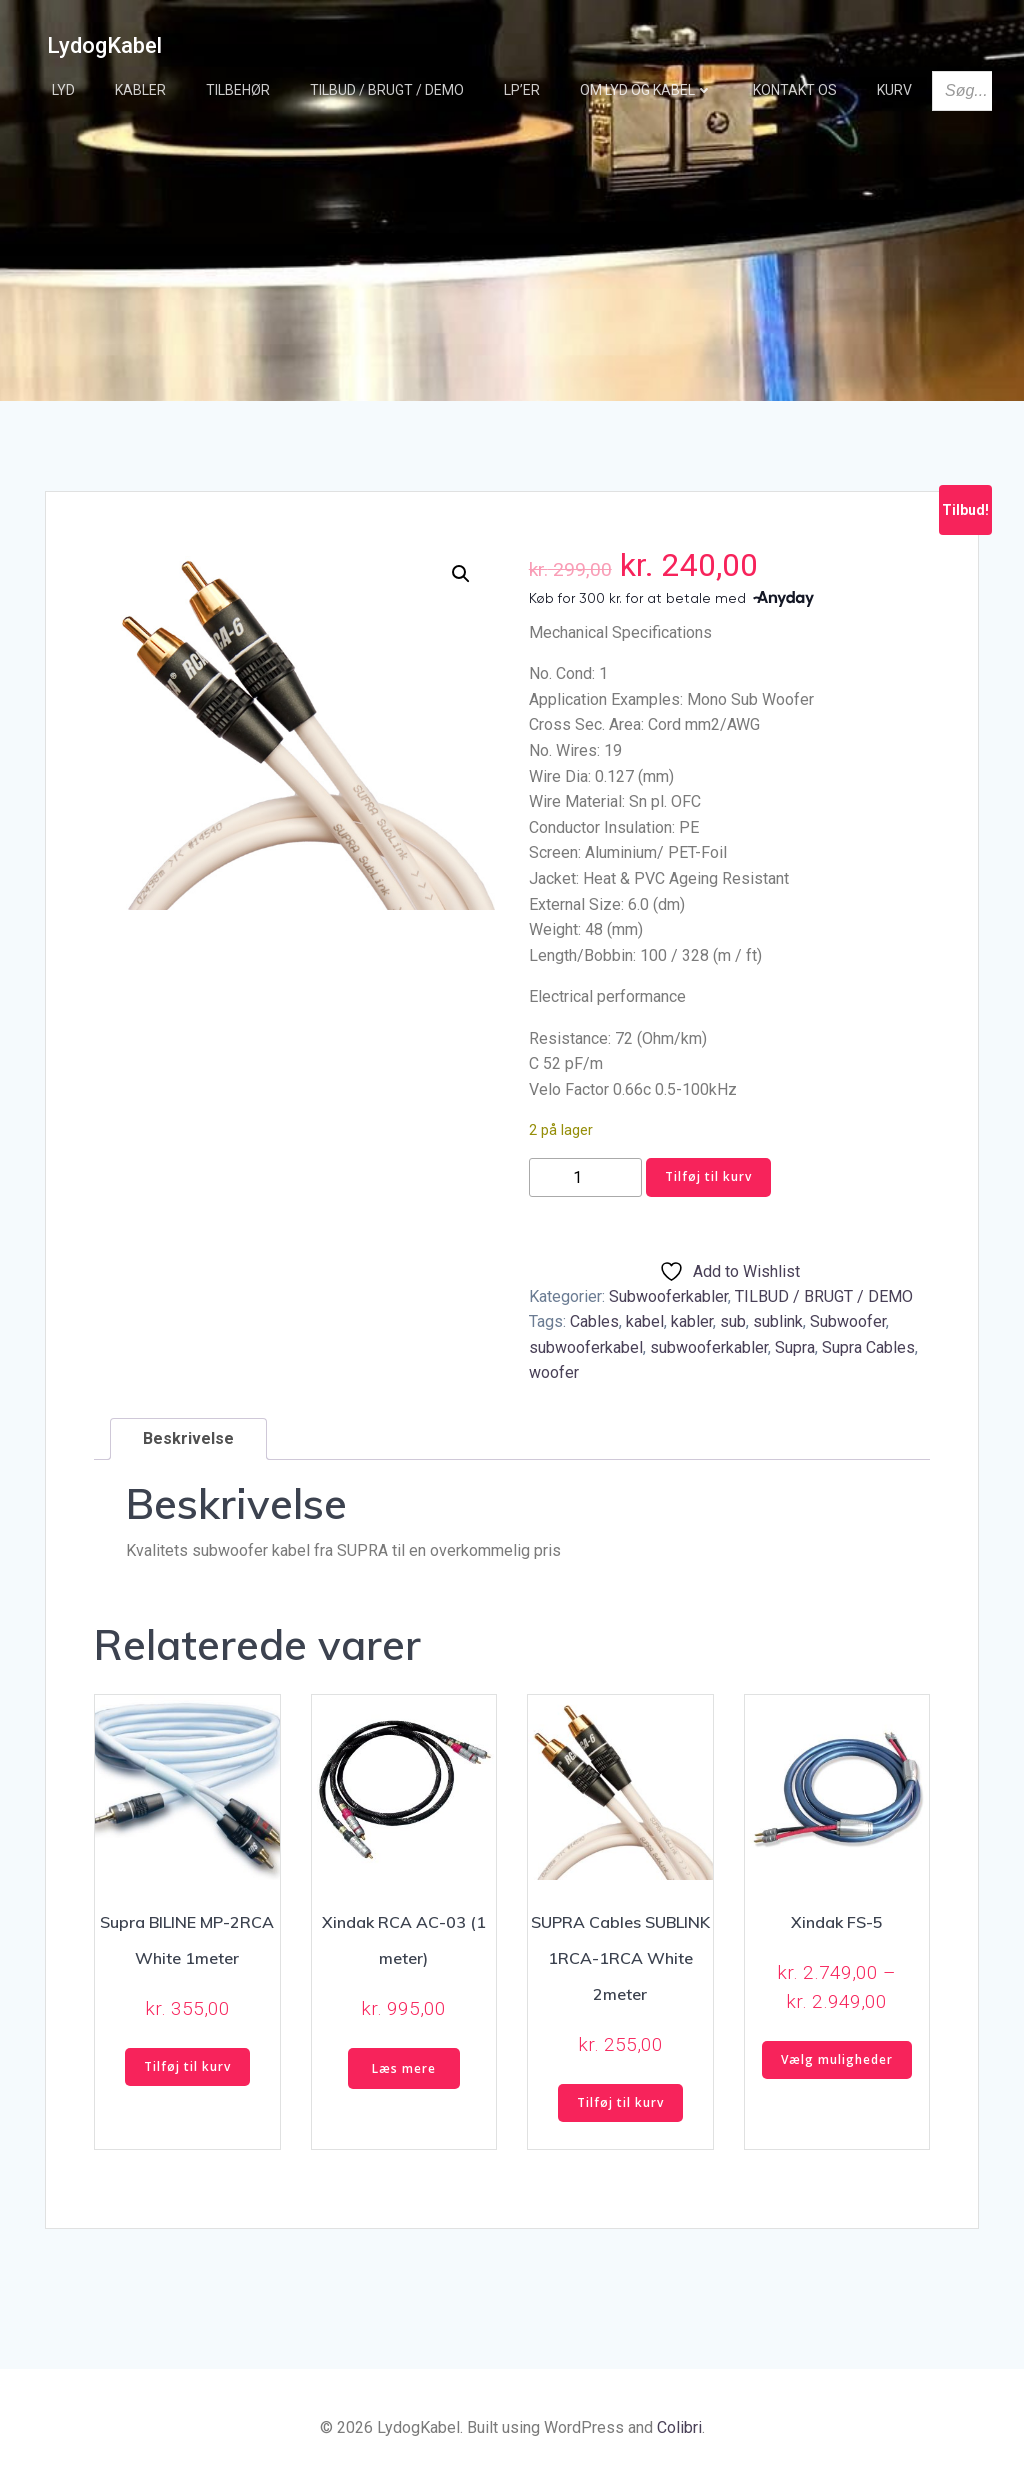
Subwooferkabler (668, 1296)
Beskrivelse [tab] (188, 1438)
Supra (795, 1347)
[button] (461, 574)
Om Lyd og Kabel (646, 90)
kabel (645, 1321)
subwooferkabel (586, 1347)
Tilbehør (238, 90)
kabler (692, 1321)
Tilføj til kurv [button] (187, 2066)
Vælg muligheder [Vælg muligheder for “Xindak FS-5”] (837, 2059)
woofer (554, 1372)
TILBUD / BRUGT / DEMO (387, 90)
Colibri (679, 2427)
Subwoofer (848, 1321)
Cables (594, 1321)
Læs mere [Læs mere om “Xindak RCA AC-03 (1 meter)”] (404, 2068)
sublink (778, 1321)
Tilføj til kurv (708, 1176)
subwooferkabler (709, 1347)
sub (733, 1321)
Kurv (894, 90)
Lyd (63, 90)
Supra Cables (868, 1347)
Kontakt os (795, 90)
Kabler (140, 90)
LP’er (522, 90)
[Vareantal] (585, 1177)
